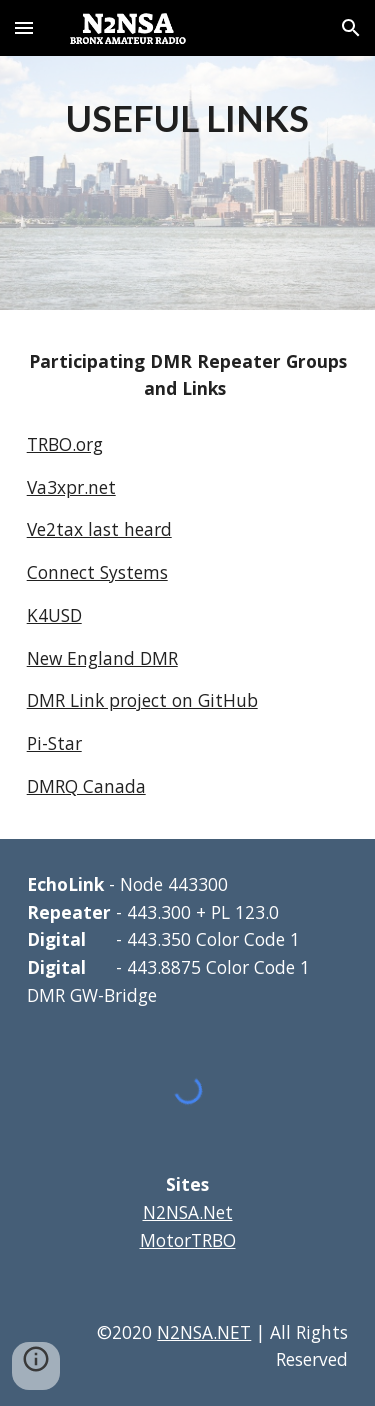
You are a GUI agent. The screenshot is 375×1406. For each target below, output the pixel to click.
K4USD (54, 615)
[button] (24, 27)
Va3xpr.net (71, 487)
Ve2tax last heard (99, 529)
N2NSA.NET (204, 1332)
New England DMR (102, 658)
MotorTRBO (188, 1240)
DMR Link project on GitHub (142, 700)
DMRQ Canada (86, 786)
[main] (188, 117)
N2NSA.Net (188, 1212)
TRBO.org (65, 444)
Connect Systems (97, 572)
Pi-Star (54, 743)
